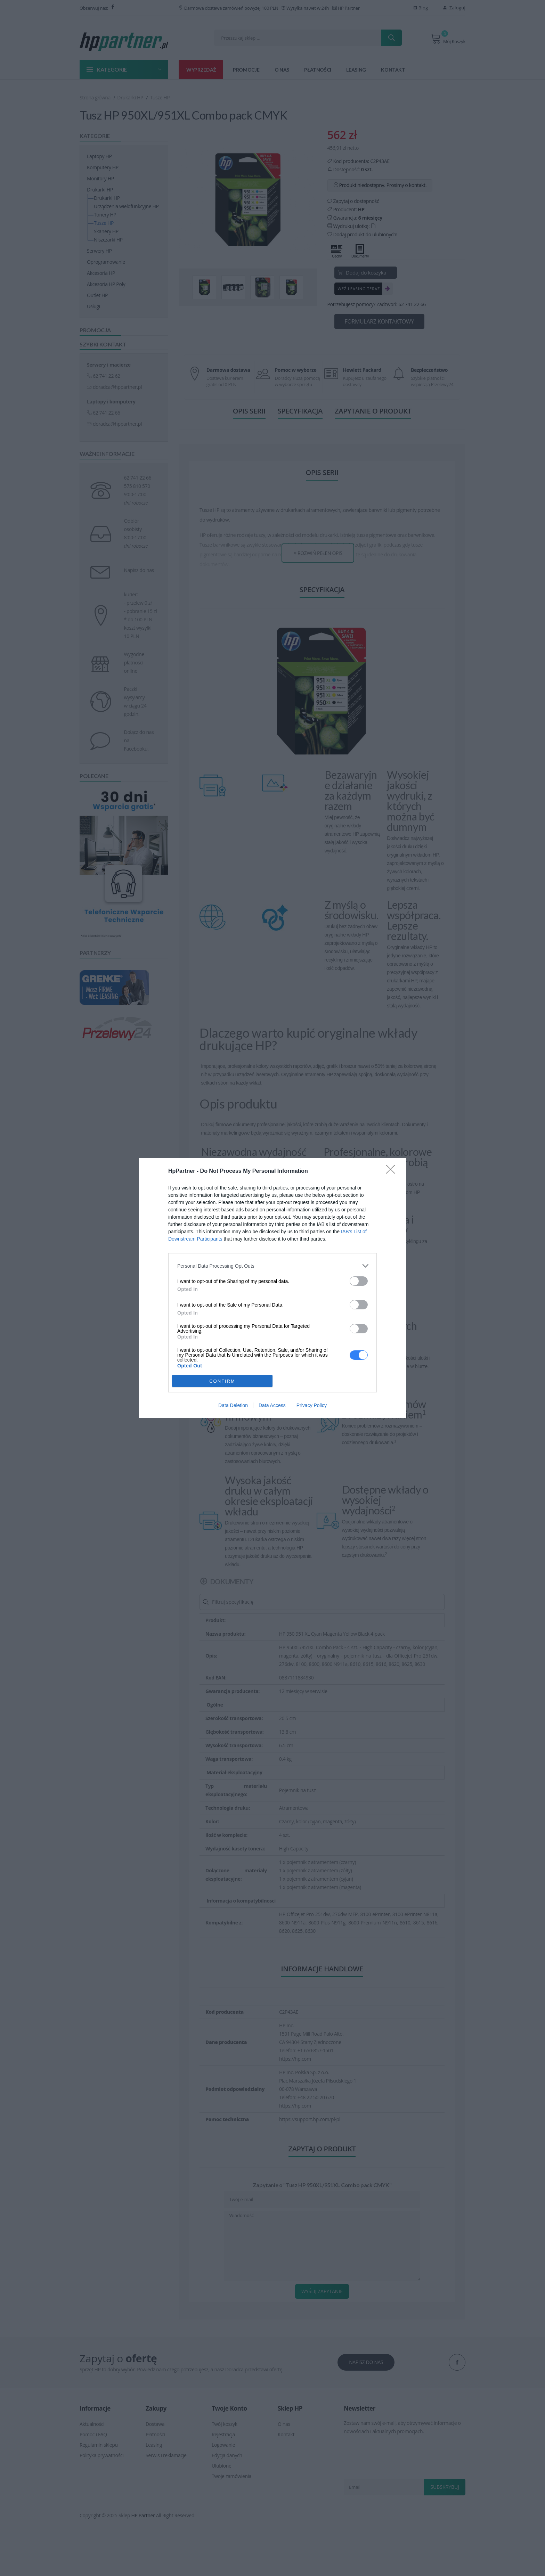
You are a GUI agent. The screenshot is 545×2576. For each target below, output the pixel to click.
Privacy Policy (311, 1405)
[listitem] (272, 1265)
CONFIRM (222, 1381)
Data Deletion (233, 1405)
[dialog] (272, 1288)
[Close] (392, 1171)
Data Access (272, 1405)
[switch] (359, 1281)
